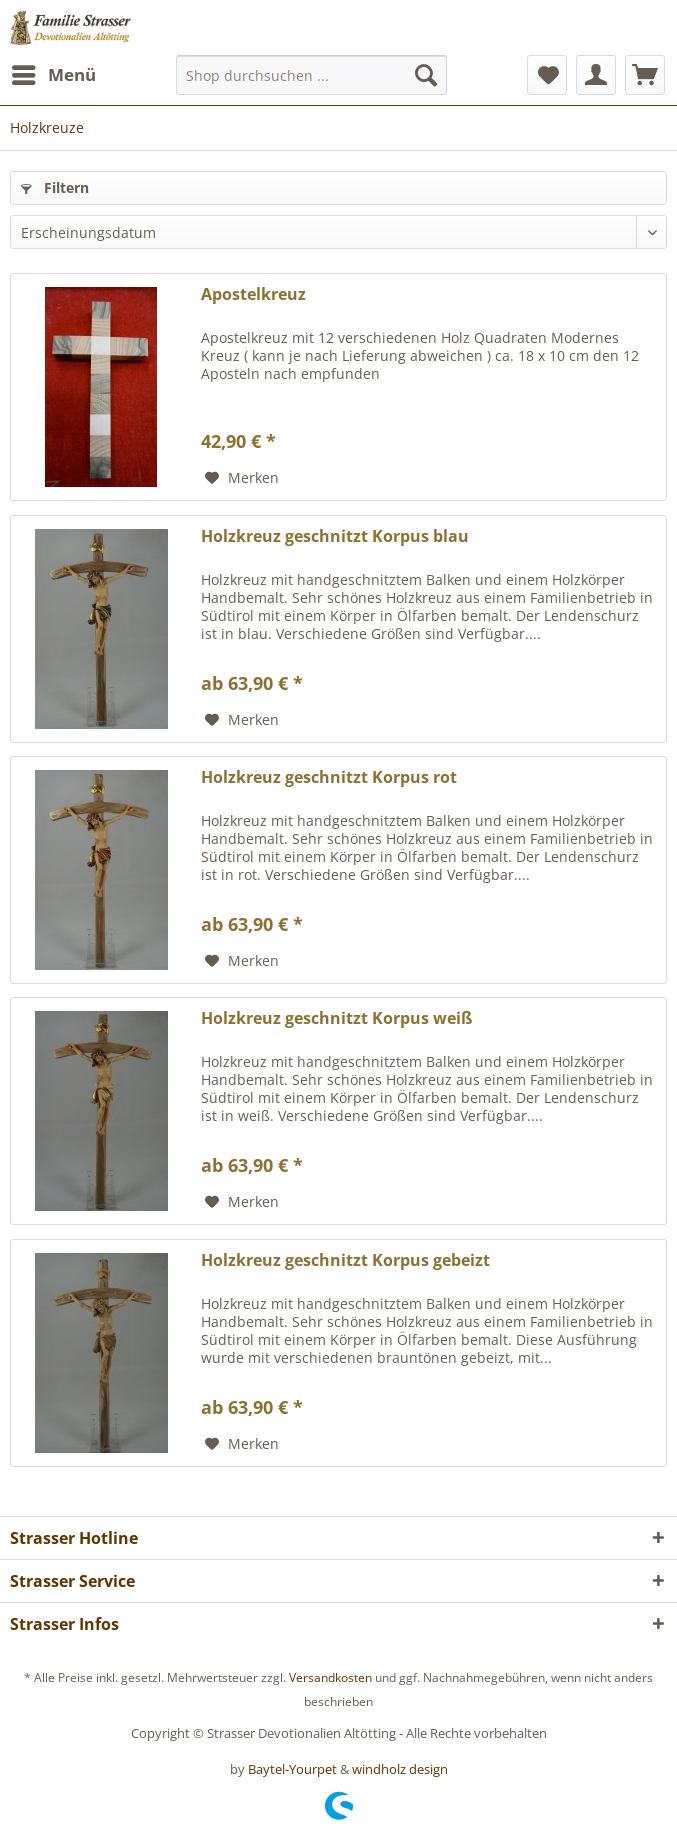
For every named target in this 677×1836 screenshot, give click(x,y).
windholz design (400, 1769)
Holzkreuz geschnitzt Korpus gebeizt (345, 1260)
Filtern (55, 187)
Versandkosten (330, 1677)
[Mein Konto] (596, 75)
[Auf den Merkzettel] (242, 478)
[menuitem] (53, 75)
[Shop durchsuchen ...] (311, 75)
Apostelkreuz (253, 294)
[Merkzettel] (547, 75)
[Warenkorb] (645, 75)
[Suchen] (426, 75)
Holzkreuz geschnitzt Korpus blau (335, 536)
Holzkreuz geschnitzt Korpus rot (329, 777)
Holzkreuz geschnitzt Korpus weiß (336, 1018)
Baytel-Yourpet (292, 1769)
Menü (54, 72)
